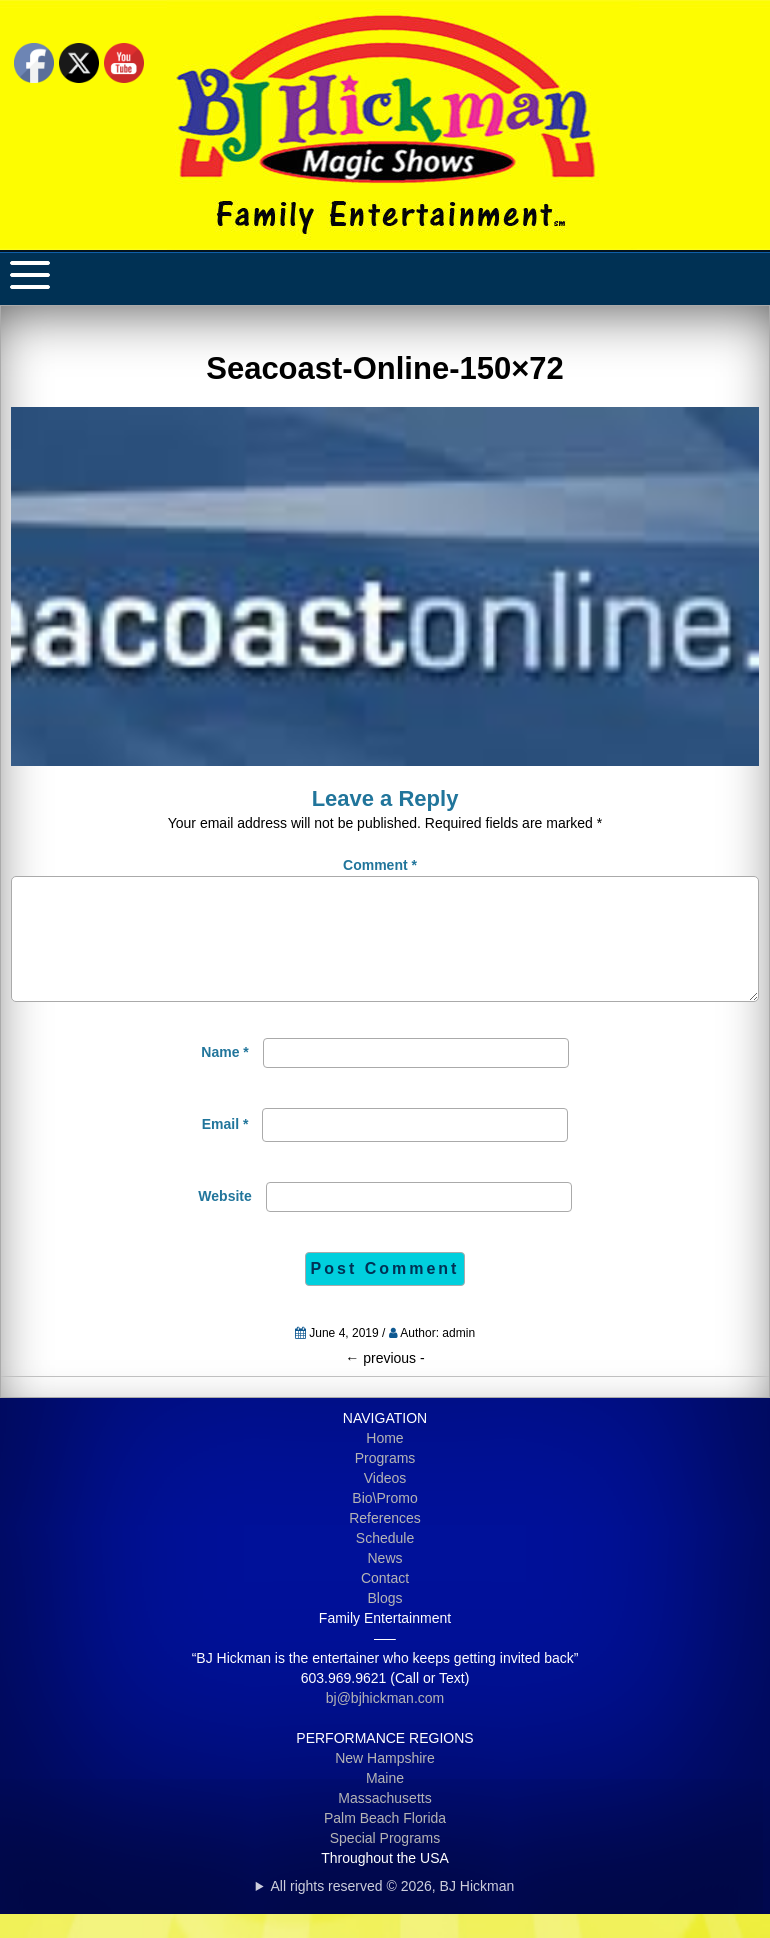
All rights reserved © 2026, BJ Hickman (393, 1910)
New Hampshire (385, 1782)
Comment (380, 865)
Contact (385, 1602)
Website (224, 1220)
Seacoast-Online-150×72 (385, 368)
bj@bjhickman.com (385, 1722)
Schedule (385, 1562)
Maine (385, 1802)
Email (225, 1148)
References (385, 1542)
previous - (384, 1382)
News (384, 1582)
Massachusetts (384, 1822)
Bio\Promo (384, 1522)
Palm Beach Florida (385, 1842)
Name (224, 1076)
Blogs (384, 1622)
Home (384, 1462)
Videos (385, 1502)
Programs (385, 1482)
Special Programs (385, 1862)
